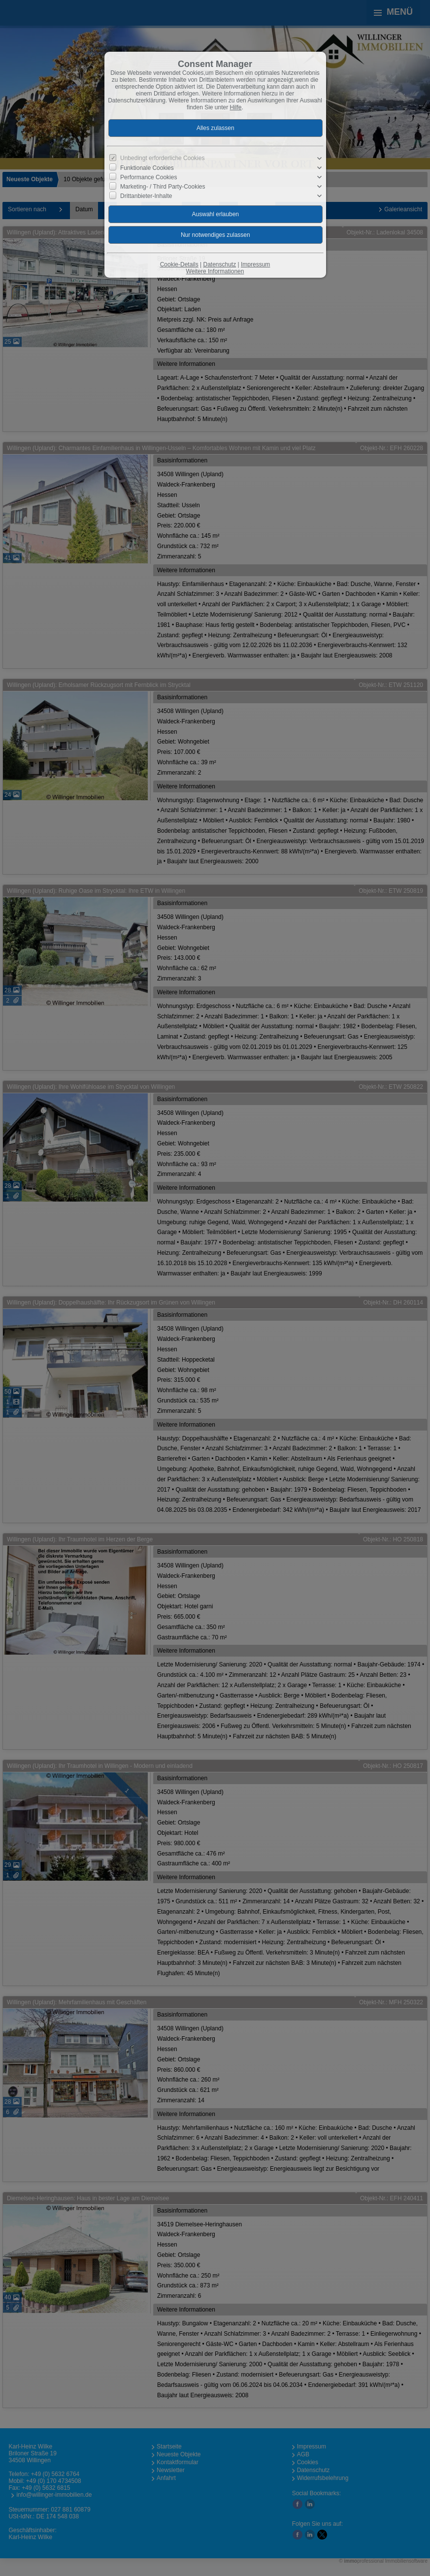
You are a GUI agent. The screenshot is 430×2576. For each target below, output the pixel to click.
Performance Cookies (148, 177)
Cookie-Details (179, 264)
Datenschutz (219, 264)
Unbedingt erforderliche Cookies (162, 158)
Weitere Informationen (215, 271)
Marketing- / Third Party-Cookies (162, 186)
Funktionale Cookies (147, 167)
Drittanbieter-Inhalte (146, 196)
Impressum (255, 264)
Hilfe (236, 107)
